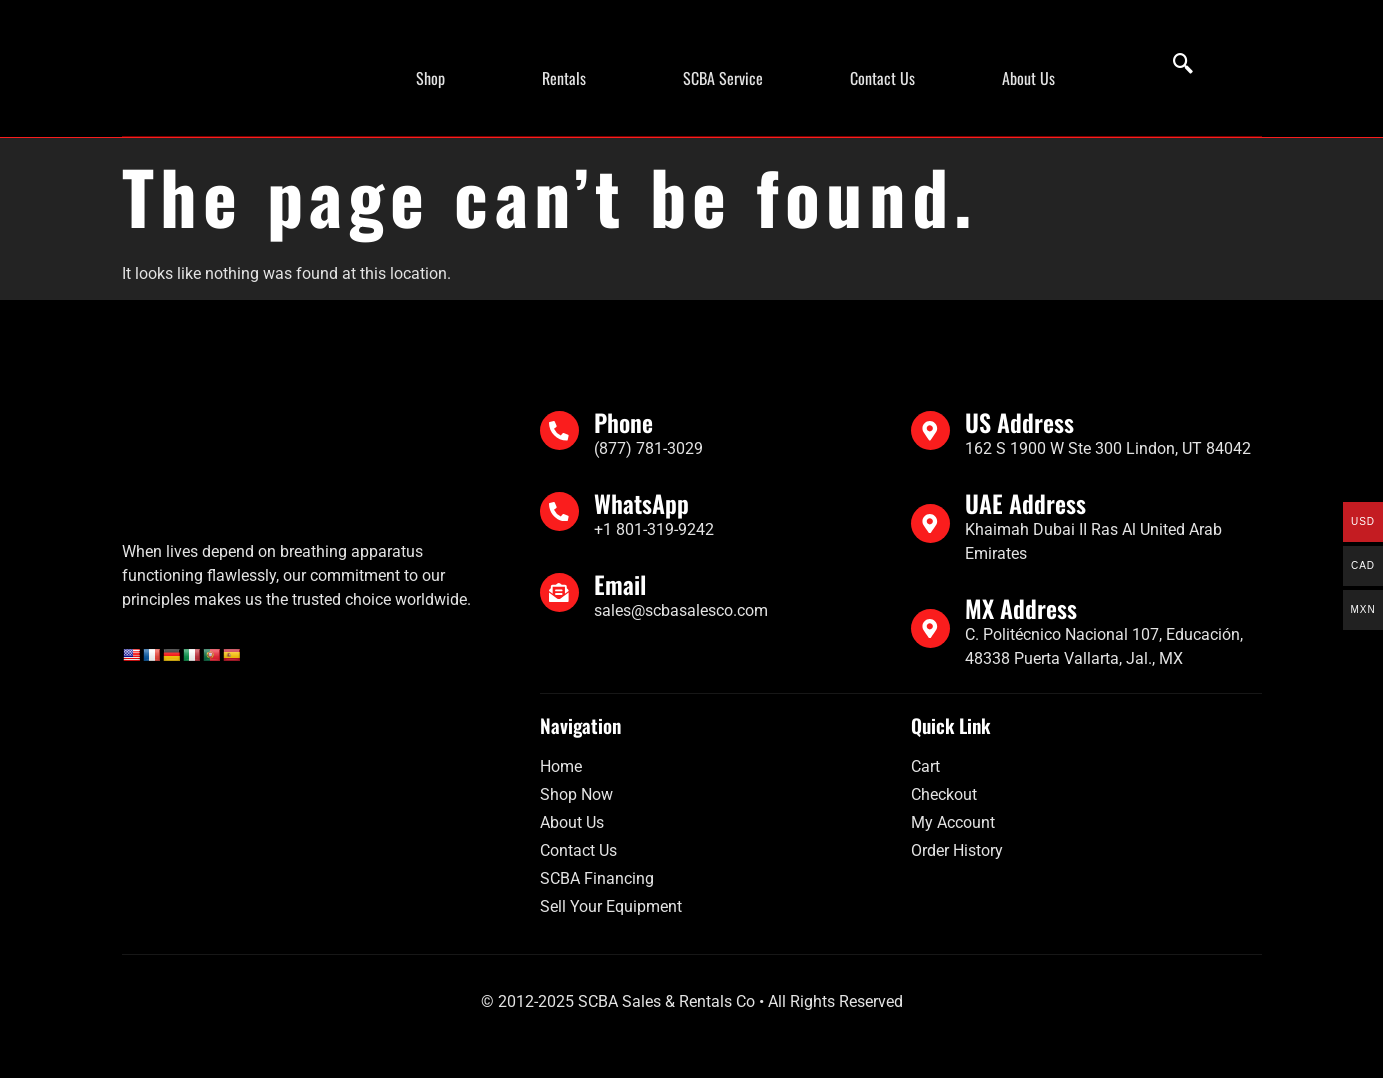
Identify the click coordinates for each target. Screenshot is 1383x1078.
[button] (436, 78)
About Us (1028, 78)
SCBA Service (723, 78)
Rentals (564, 78)
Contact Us (882, 78)
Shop (430, 78)
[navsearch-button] (1173, 65)
